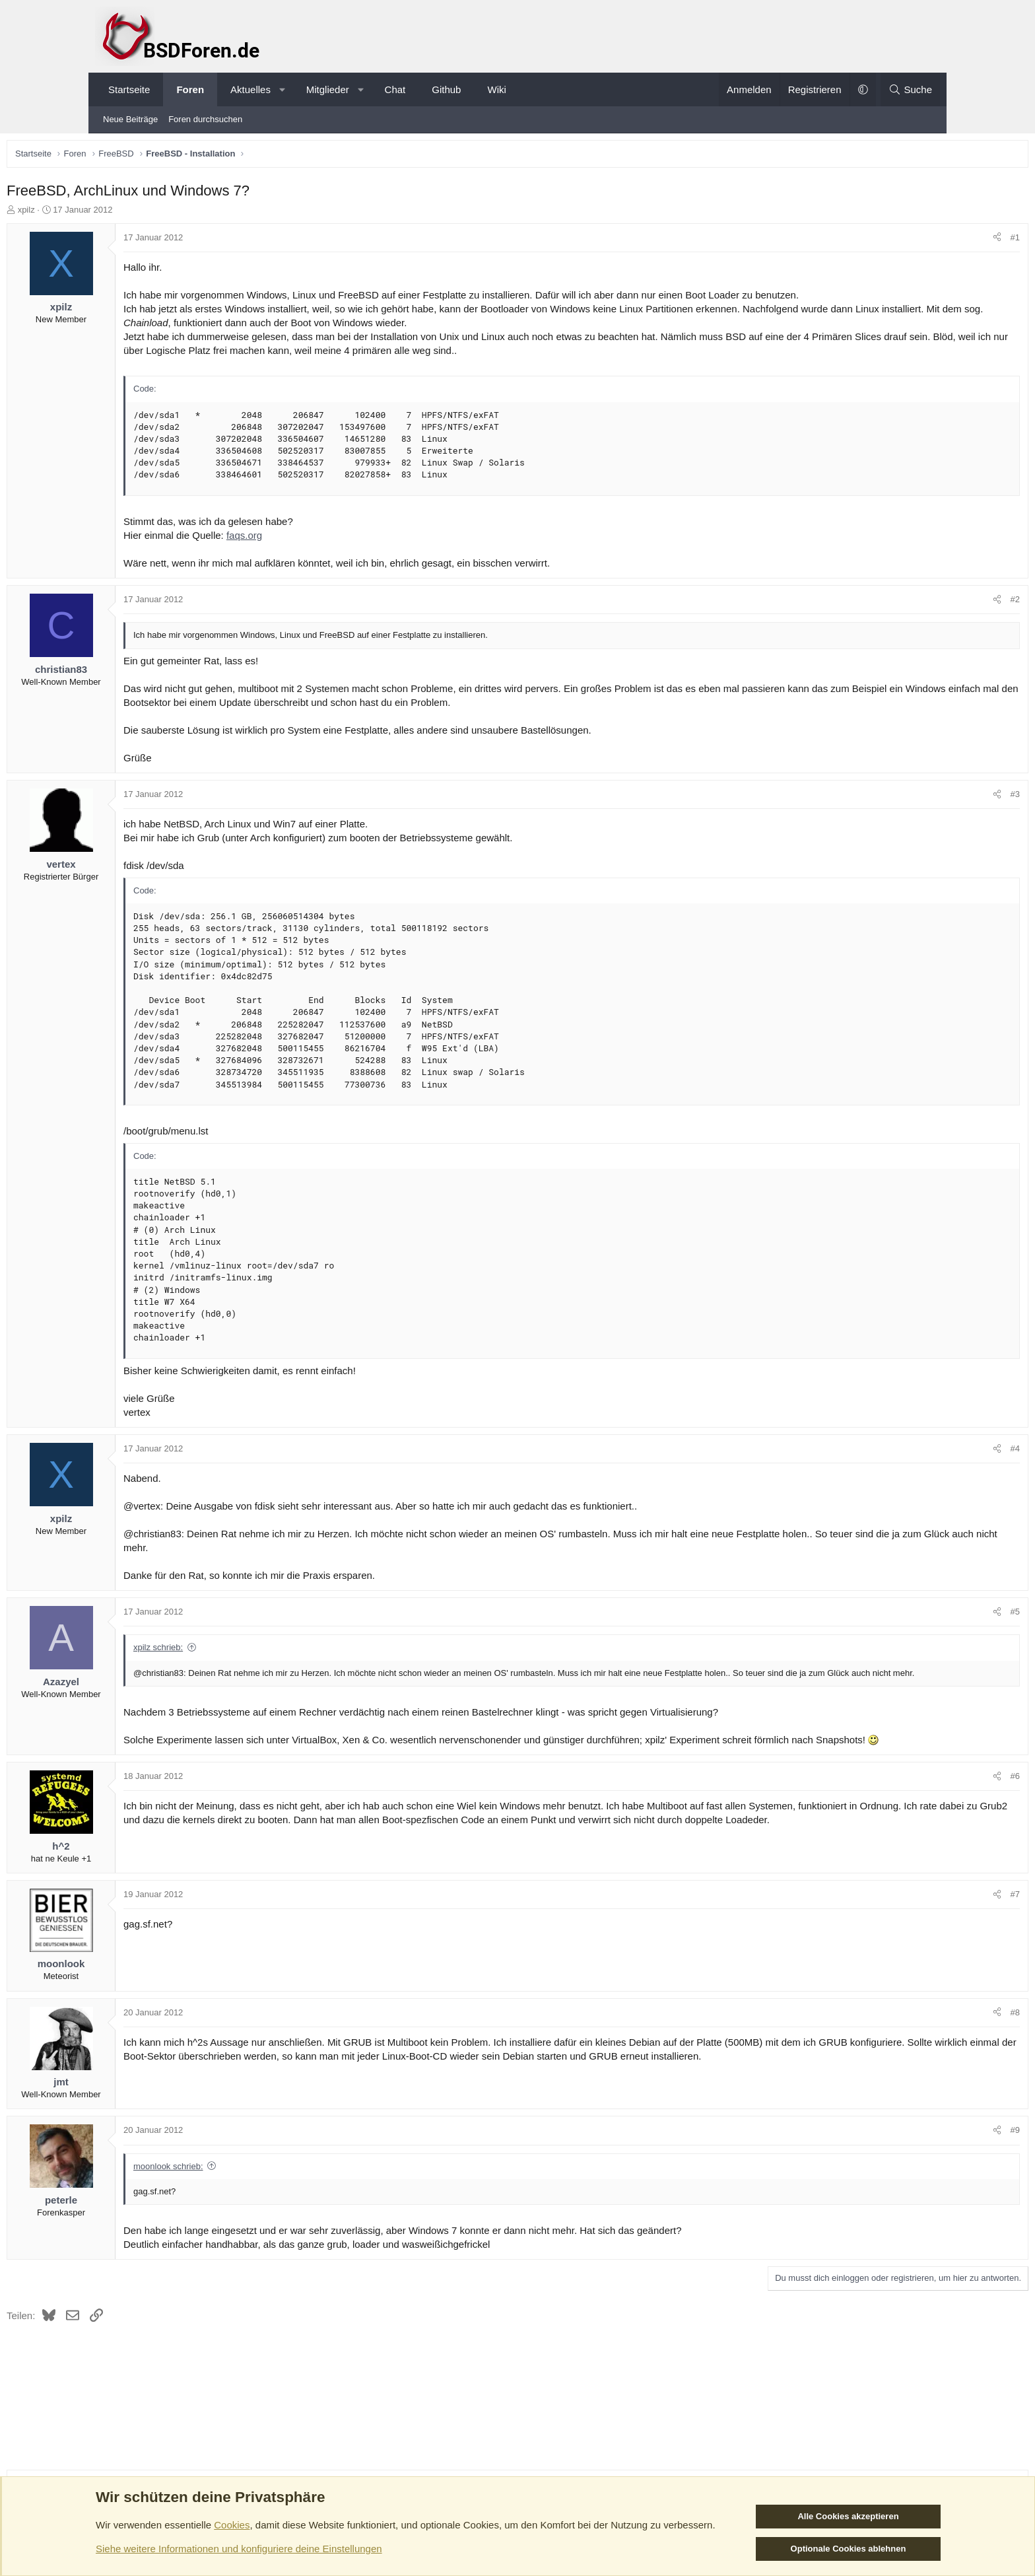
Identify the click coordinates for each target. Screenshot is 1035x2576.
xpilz (118, 213)
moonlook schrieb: (260, 2195)
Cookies (232, 2524)
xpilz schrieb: (250, 1650)
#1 (923, 241)
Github (446, 89)
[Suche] (910, 89)
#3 (923, 797)
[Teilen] (905, 241)
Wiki (496, 89)
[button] (282, 89)
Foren (190, 89)
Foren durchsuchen (205, 119)
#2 (923, 603)
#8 (923, 2041)
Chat (395, 89)
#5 (923, 1615)
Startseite (129, 89)
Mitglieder (327, 89)
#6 (923, 1805)
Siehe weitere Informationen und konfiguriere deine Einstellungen (239, 2548)
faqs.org (336, 538)
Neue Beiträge (130, 119)
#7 (923, 1923)
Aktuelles (250, 89)
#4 (923, 1452)
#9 (923, 2160)
